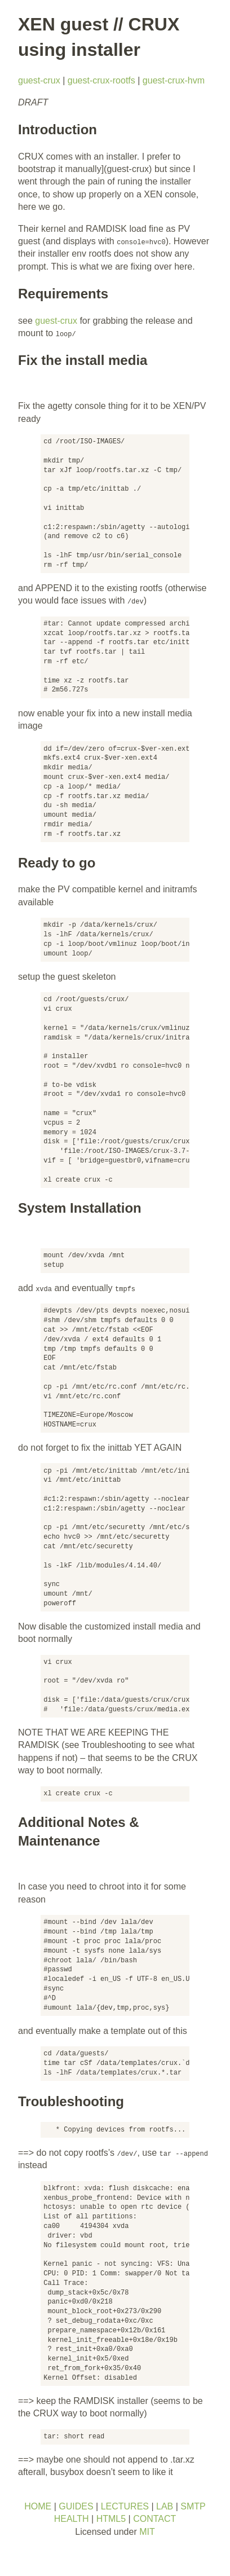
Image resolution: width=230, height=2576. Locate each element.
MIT (147, 2532)
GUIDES (76, 2506)
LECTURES (125, 2506)
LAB (164, 2506)
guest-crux (39, 80)
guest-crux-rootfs (101, 80)
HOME (37, 2506)
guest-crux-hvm (174, 80)
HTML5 (111, 2519)
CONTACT (154, 2519)
